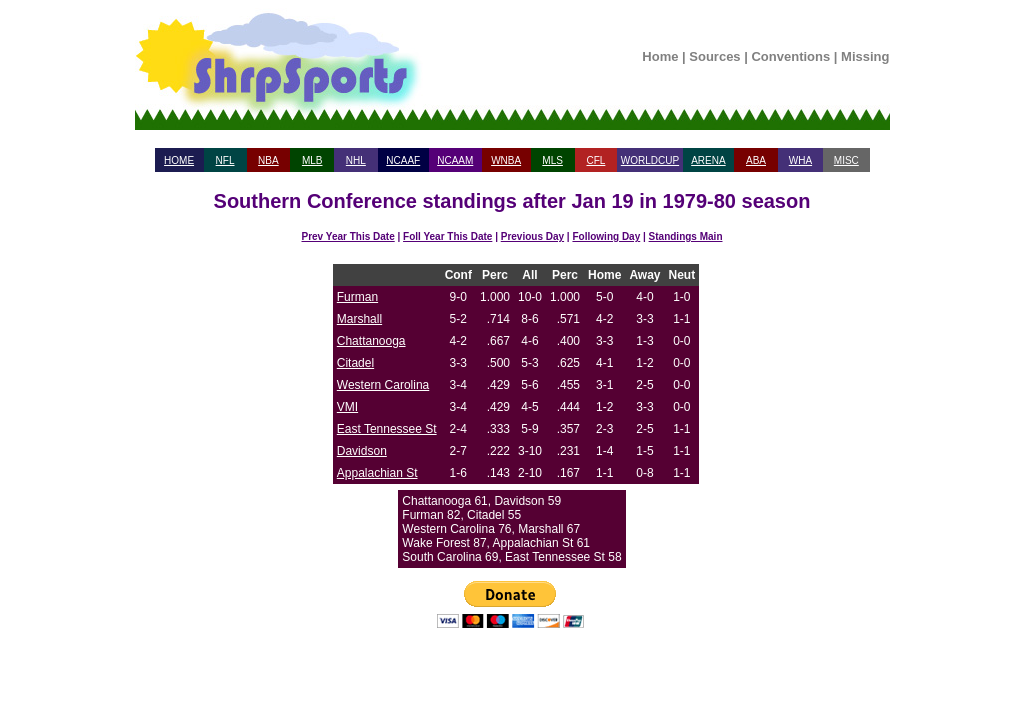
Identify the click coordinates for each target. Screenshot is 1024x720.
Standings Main (686, 236)
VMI (347, 407)
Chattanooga (371, 341)
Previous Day (532, 236)
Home (660, 56)
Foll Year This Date (447, 236)
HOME (179, 160)
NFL (225, 160)
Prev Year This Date (348, 236)
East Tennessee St (387, 429)
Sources (714, 56)
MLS (552, 160)
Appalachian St (377, 473)
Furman (357, 297)
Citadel (355, 363)
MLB (312, 160)
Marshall (359, 319)
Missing (865, 56)
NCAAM (455, 160)
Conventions (790, 56)
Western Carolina (383, 385)
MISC (846, 160)
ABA (756, 160)
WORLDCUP (650, 160)
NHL (356, 160)
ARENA (708, 160)
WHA (800, 160)
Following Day (606, 236)
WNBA (506, 160)
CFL (595, 160)
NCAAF (403, 160)
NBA (268, 160)
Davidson (362, 451)
